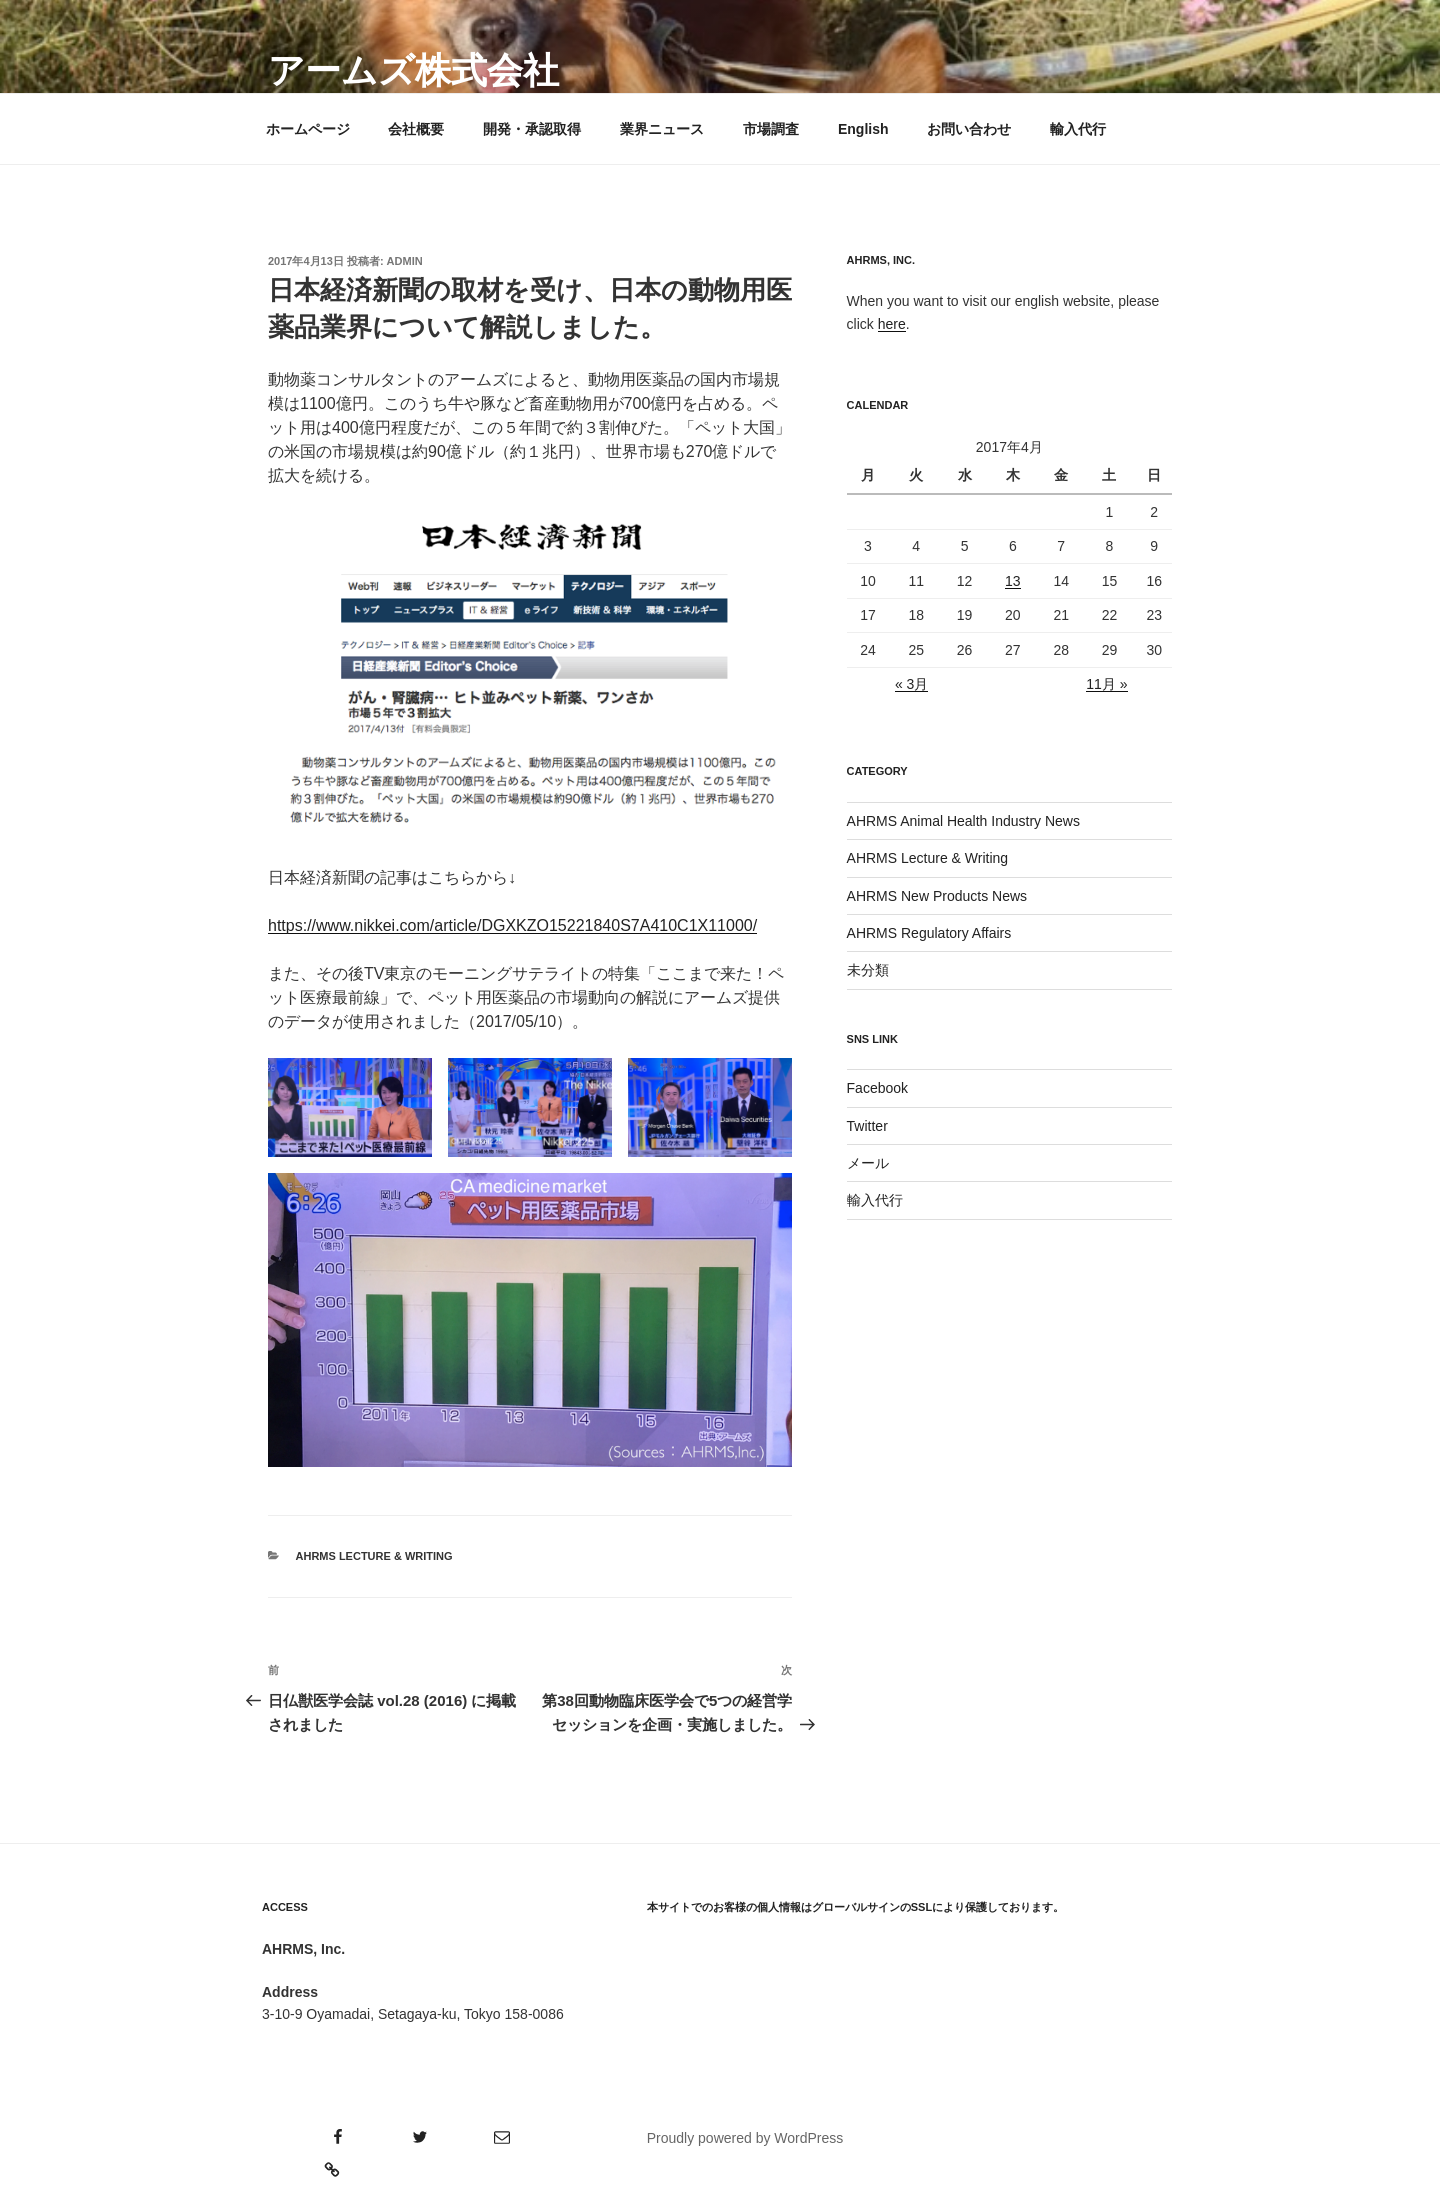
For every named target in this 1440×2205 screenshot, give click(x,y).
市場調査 (771, 129)
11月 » (1106, 684)
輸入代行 (1078, 129)
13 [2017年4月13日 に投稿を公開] (1013, 581)
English (863, 129)
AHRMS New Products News (937, 896)
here (892, 324)
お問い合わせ (969, 129)
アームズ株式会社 (413, 70)
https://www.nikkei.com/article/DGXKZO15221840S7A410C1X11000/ (512, 925)
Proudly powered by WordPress (745, 2138)
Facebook (877, 1088)
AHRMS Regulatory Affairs (929, 933)
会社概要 (416, 129)
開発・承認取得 (532, 129)
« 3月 (911, 684)
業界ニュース (662, 129)
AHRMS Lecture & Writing (374, 1556)
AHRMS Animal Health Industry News (963, 821)
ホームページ (308, 129)
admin (405, 261)
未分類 (868, 970)
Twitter (867, 1126)
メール (868, 1163)
